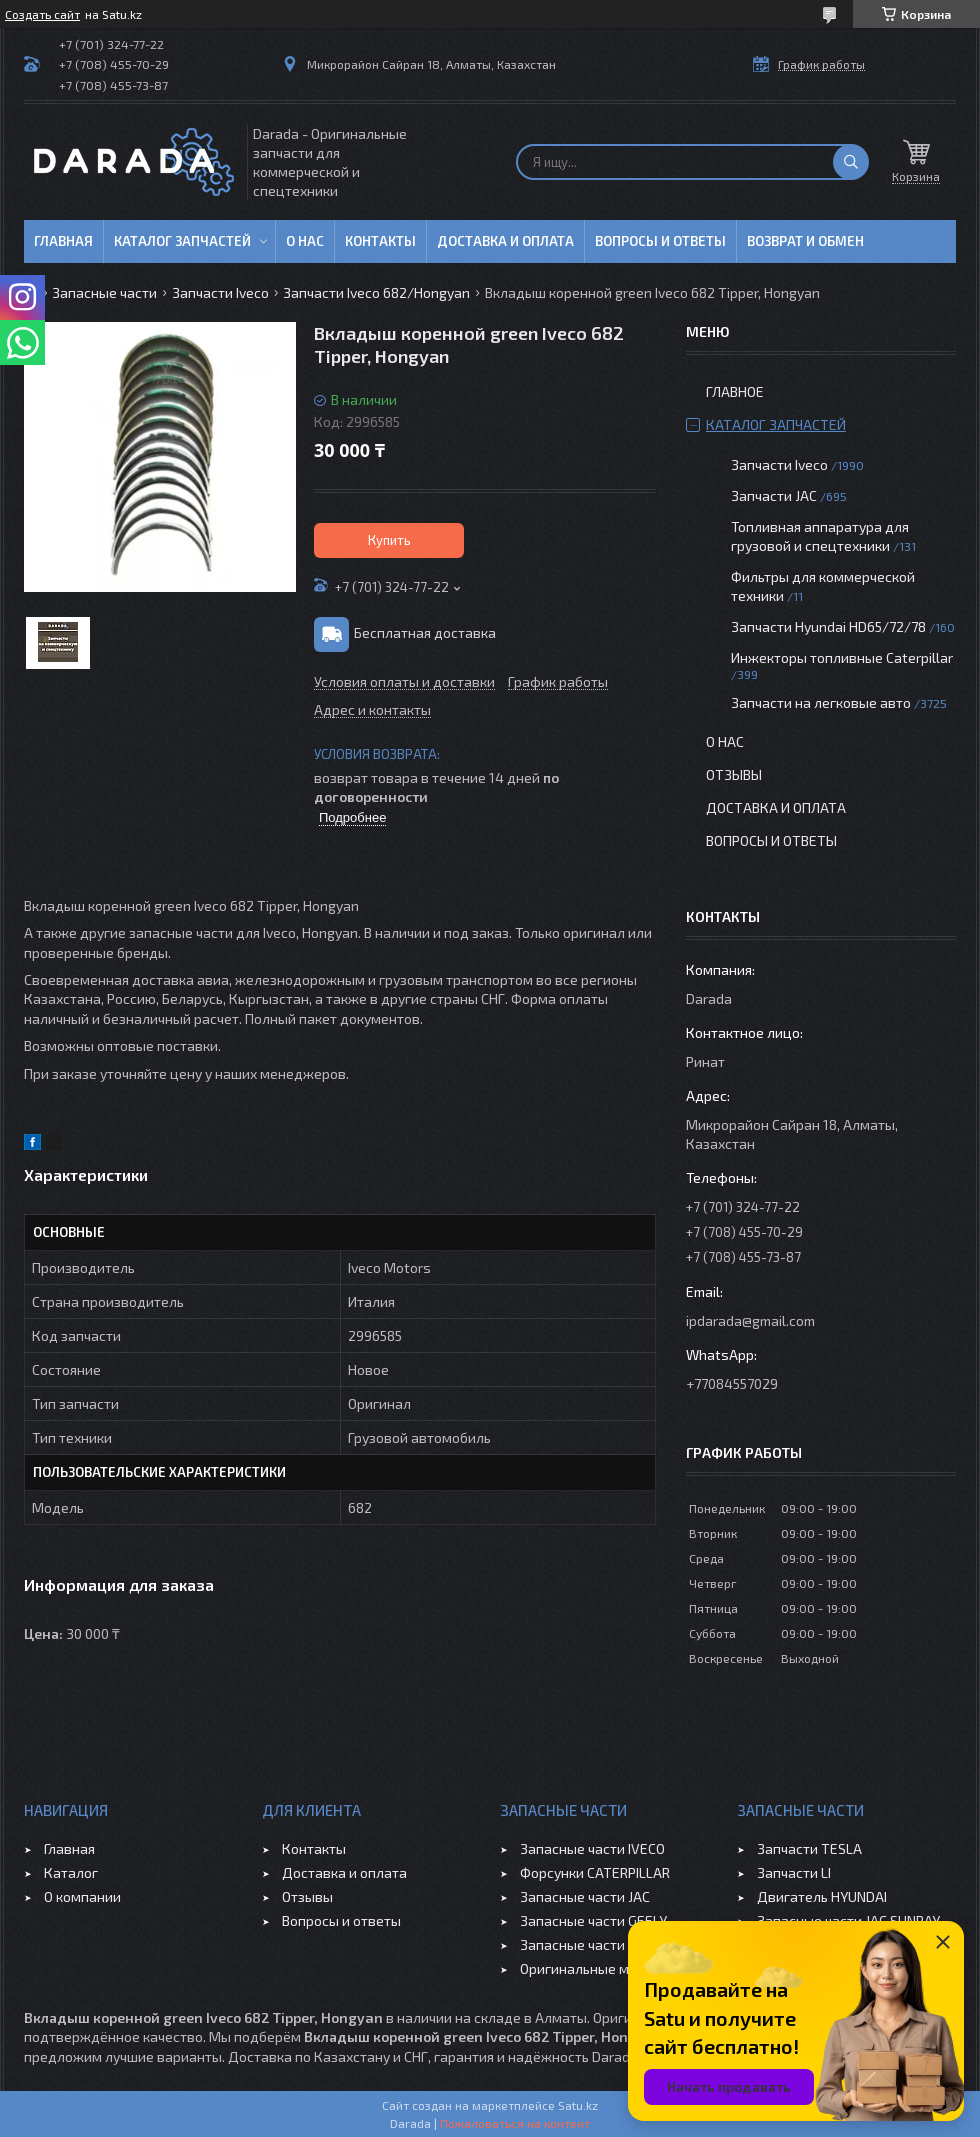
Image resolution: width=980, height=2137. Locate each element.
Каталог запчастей (182, 241)
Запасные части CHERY (594, 1944)
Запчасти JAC (774, 495)
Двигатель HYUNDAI (822, 1896)
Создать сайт (42, 14)
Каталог (71, 1872)
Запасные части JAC (585, 1896)
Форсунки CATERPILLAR (595, 1872)
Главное (735, 391)
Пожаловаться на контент (515, 2123)
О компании (82, 1896)
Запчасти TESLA (809, 1848)
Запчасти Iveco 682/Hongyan (376, 292)
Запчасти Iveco (220, 292)
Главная (63, 241)
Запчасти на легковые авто (821, 702)
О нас (305, 241)
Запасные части (104, 292)
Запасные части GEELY (593, 1920)
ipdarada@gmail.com (750, 1320)
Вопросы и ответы (660, 241)
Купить (389, 540)
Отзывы (734, 774)
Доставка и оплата (505, 241)
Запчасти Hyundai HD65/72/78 (828, 626)
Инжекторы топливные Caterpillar (842, 657)
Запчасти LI (794, 1872)
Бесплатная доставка (425, 632)
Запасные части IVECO (592, 1848)
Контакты (380, 241)
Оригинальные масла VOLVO (612, 1968)
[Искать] (851, 162)
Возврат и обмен (805, 241)
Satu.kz (578, 2105)
